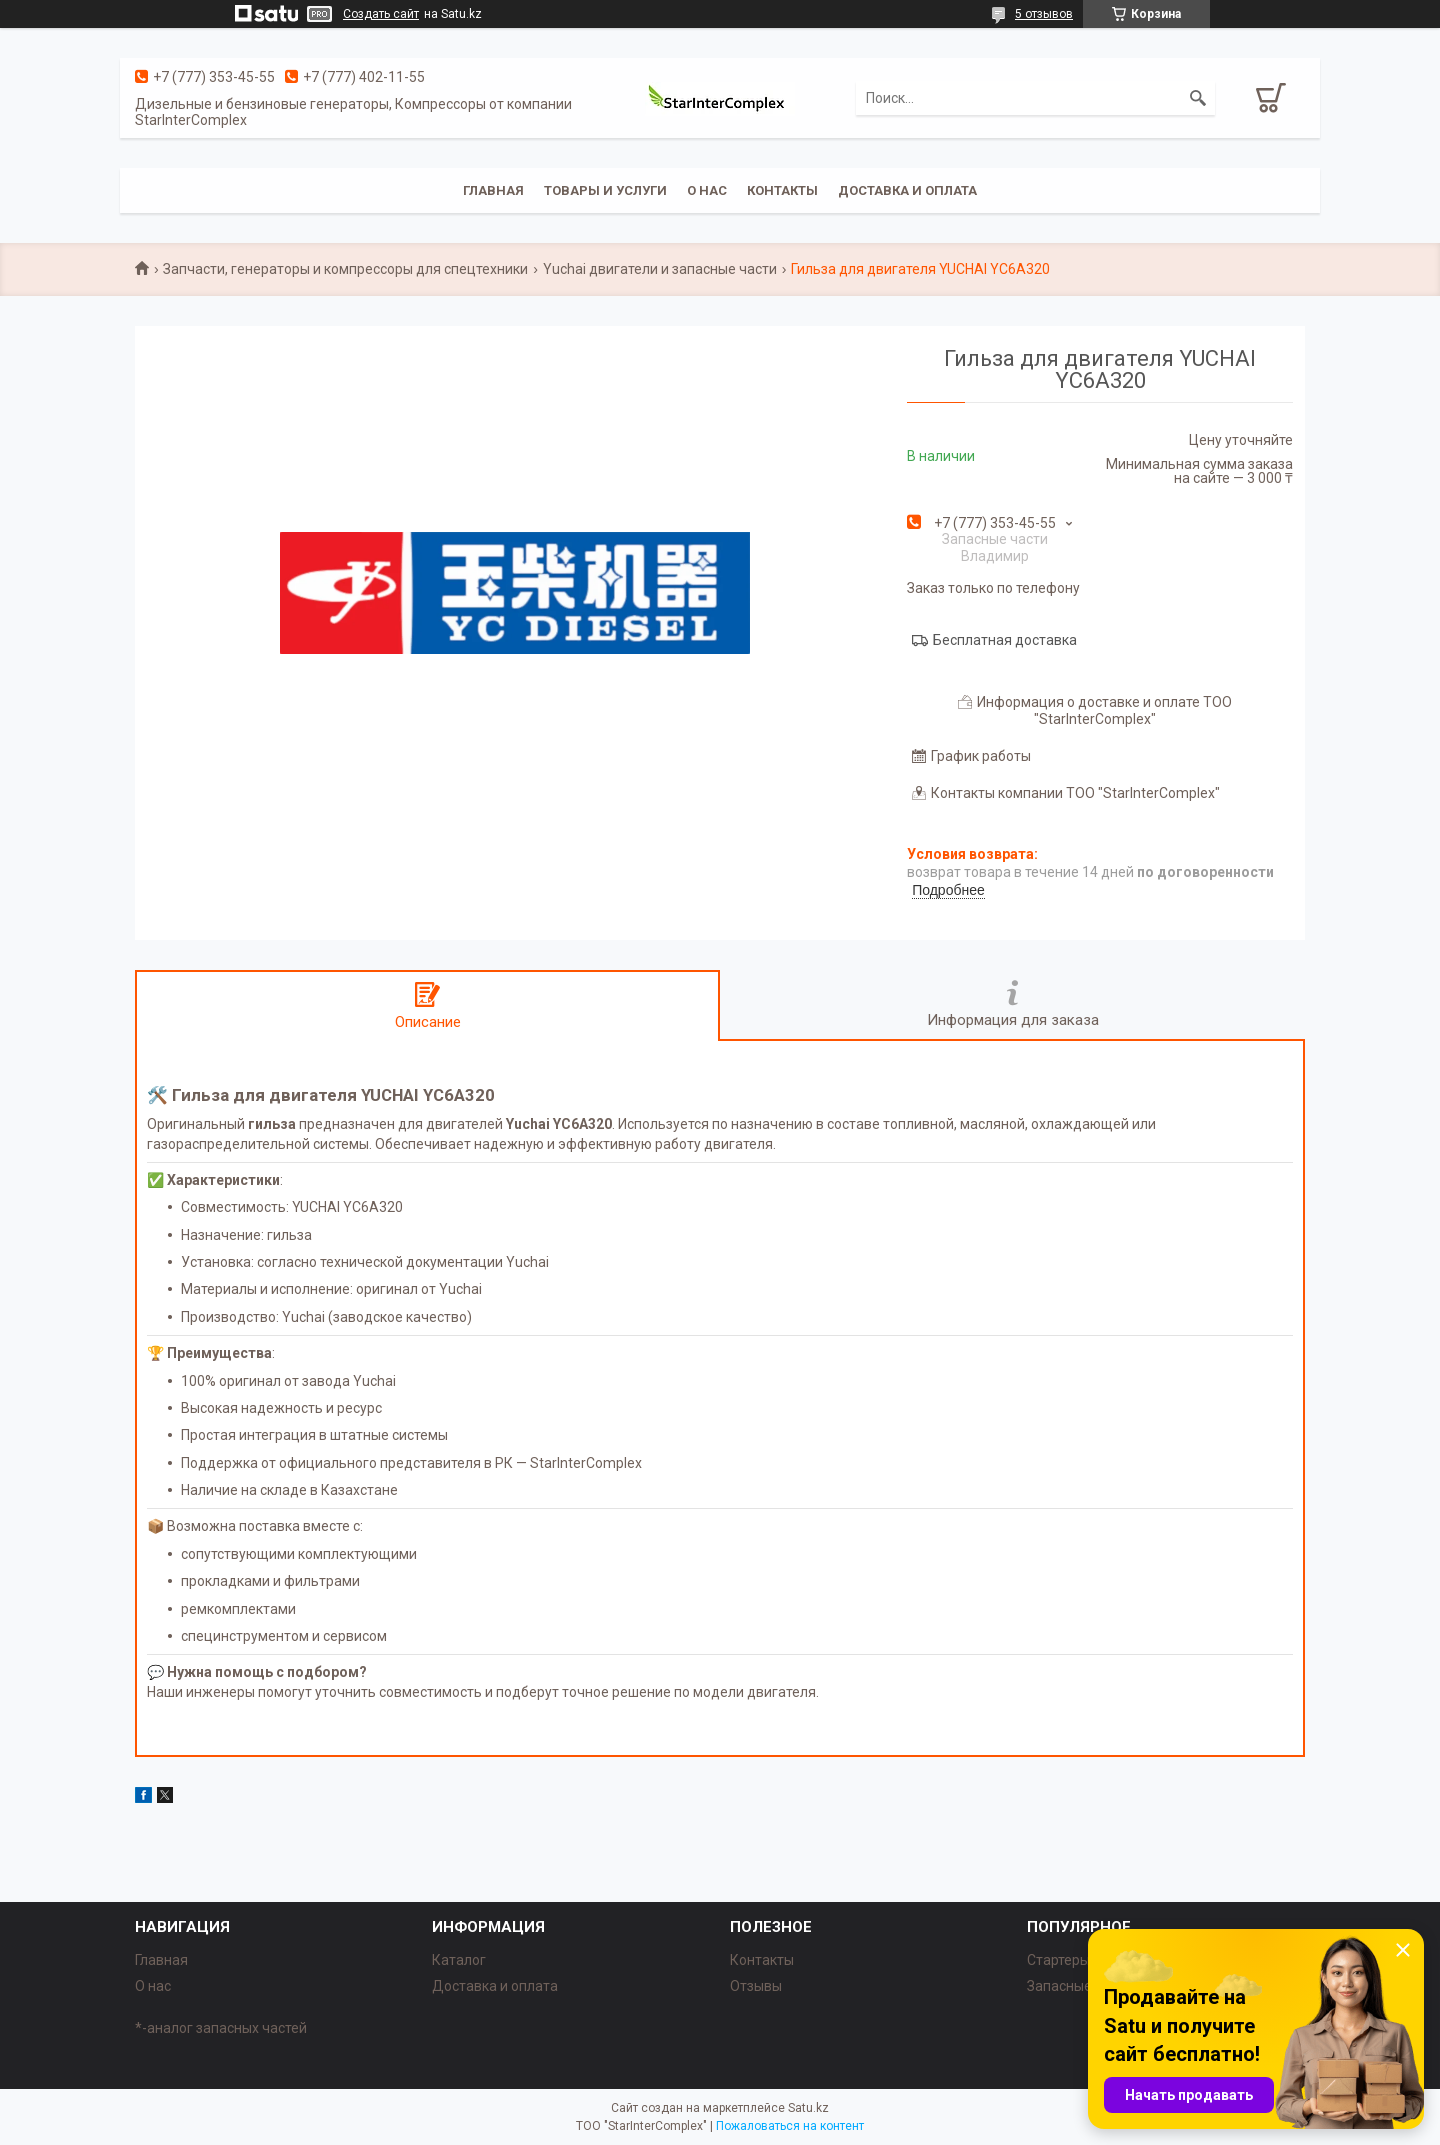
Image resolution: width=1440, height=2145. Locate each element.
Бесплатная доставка (1005, 640)
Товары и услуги (605, 190)
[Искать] (1198, 98)
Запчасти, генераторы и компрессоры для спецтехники (345, 269)
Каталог (459, 1960)
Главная (493, 190)
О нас (707, 190)
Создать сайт (381, 14)
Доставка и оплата (907, 190)
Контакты (782, 190)
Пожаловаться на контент (790, 2126)
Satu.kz (808, 2108)
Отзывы (756, 1986)
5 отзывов (1044, 14)
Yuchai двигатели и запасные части (660, 269)
